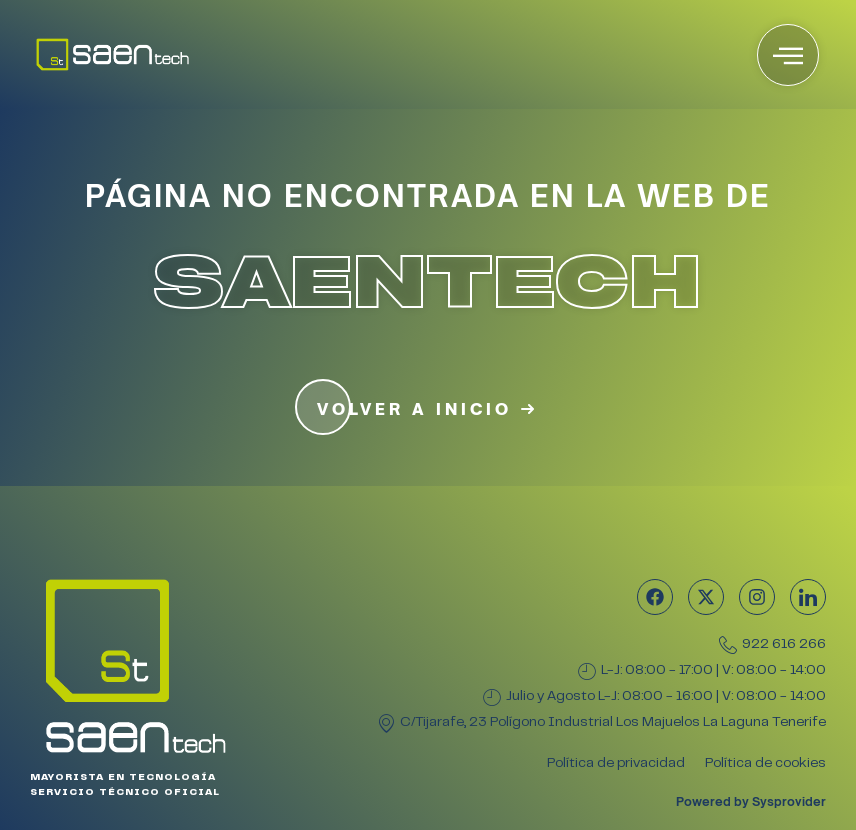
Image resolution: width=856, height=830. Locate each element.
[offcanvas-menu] (788, 55)
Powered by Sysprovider (751, 801)
